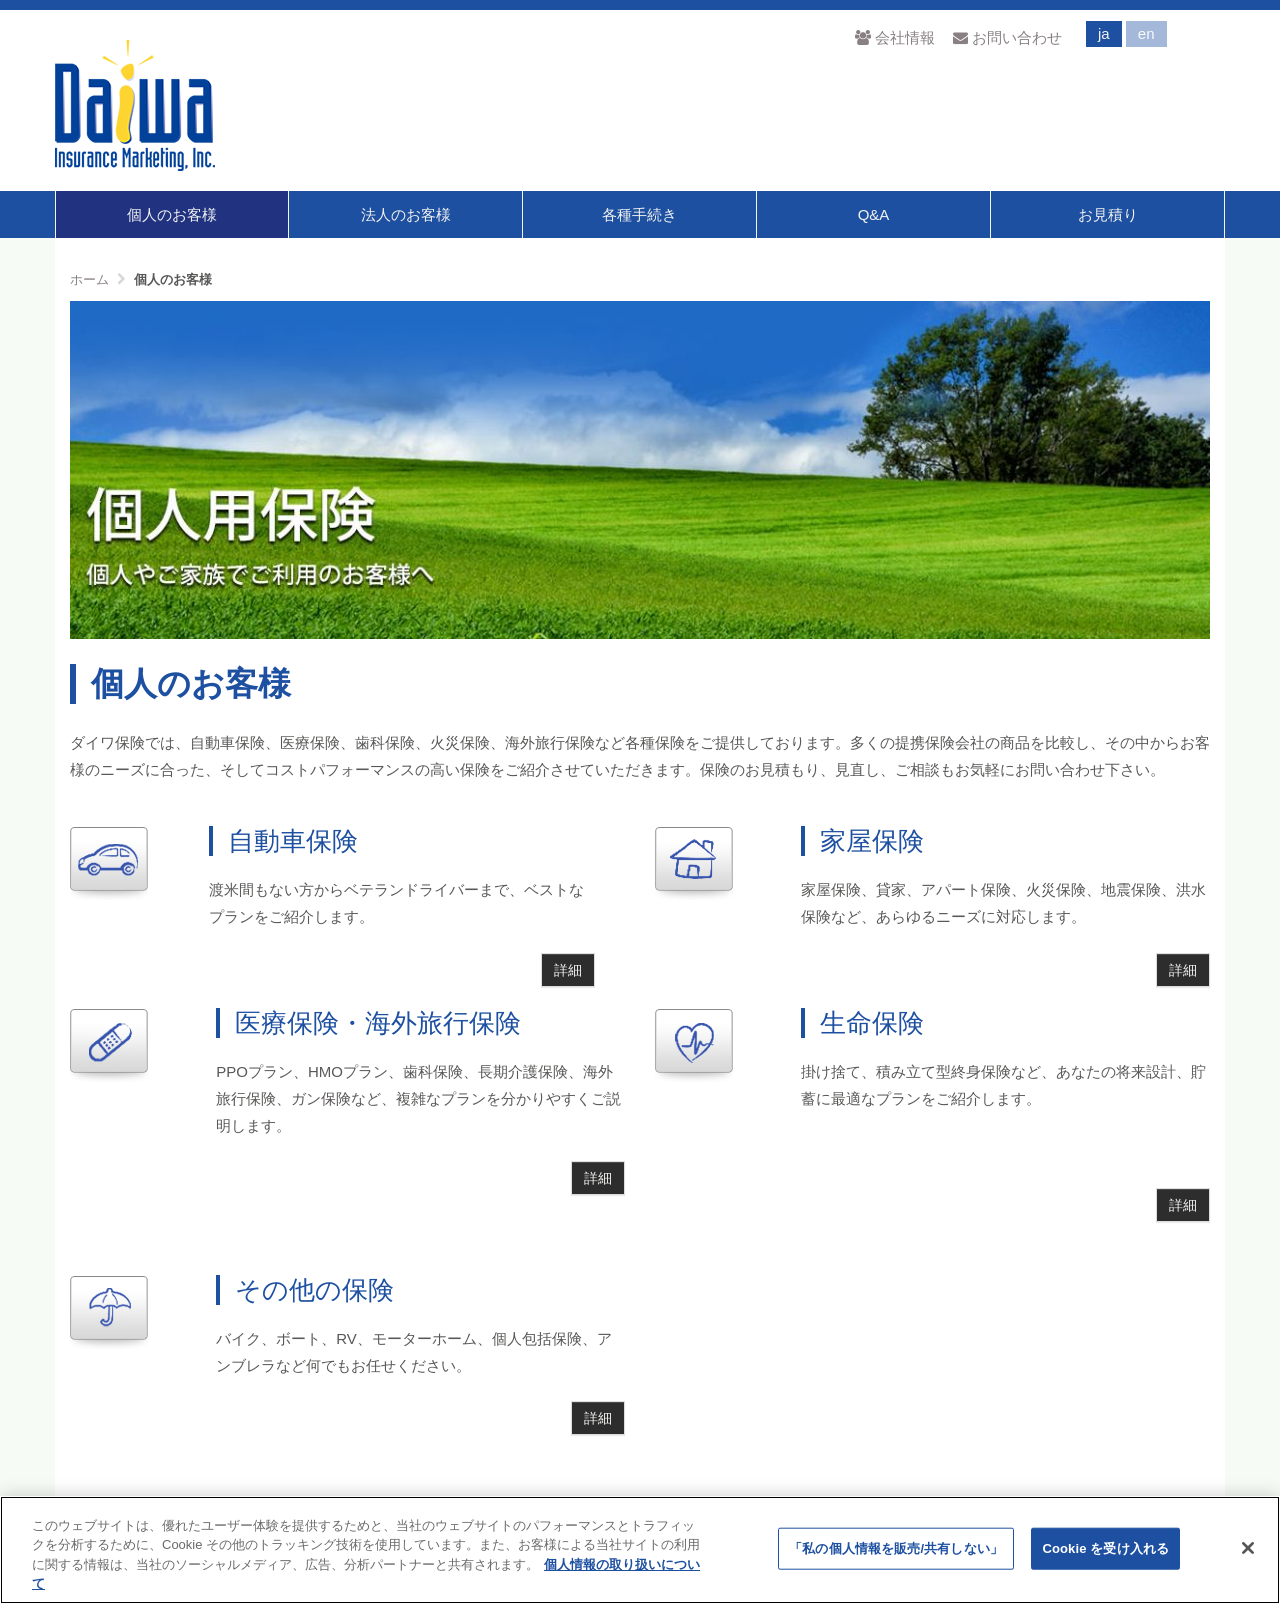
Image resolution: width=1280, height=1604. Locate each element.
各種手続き (639, 214)
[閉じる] (1248, 1548)
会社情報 (894, 37)
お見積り (1108, 214)
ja (1104, 33)
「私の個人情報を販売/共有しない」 (896, 1548)
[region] (640, 1550)
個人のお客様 (172, 214)
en (1146, 33)
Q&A (874, 214)
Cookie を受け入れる (1105, 1548)
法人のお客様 (406, 214)
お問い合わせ (1007, 37)
